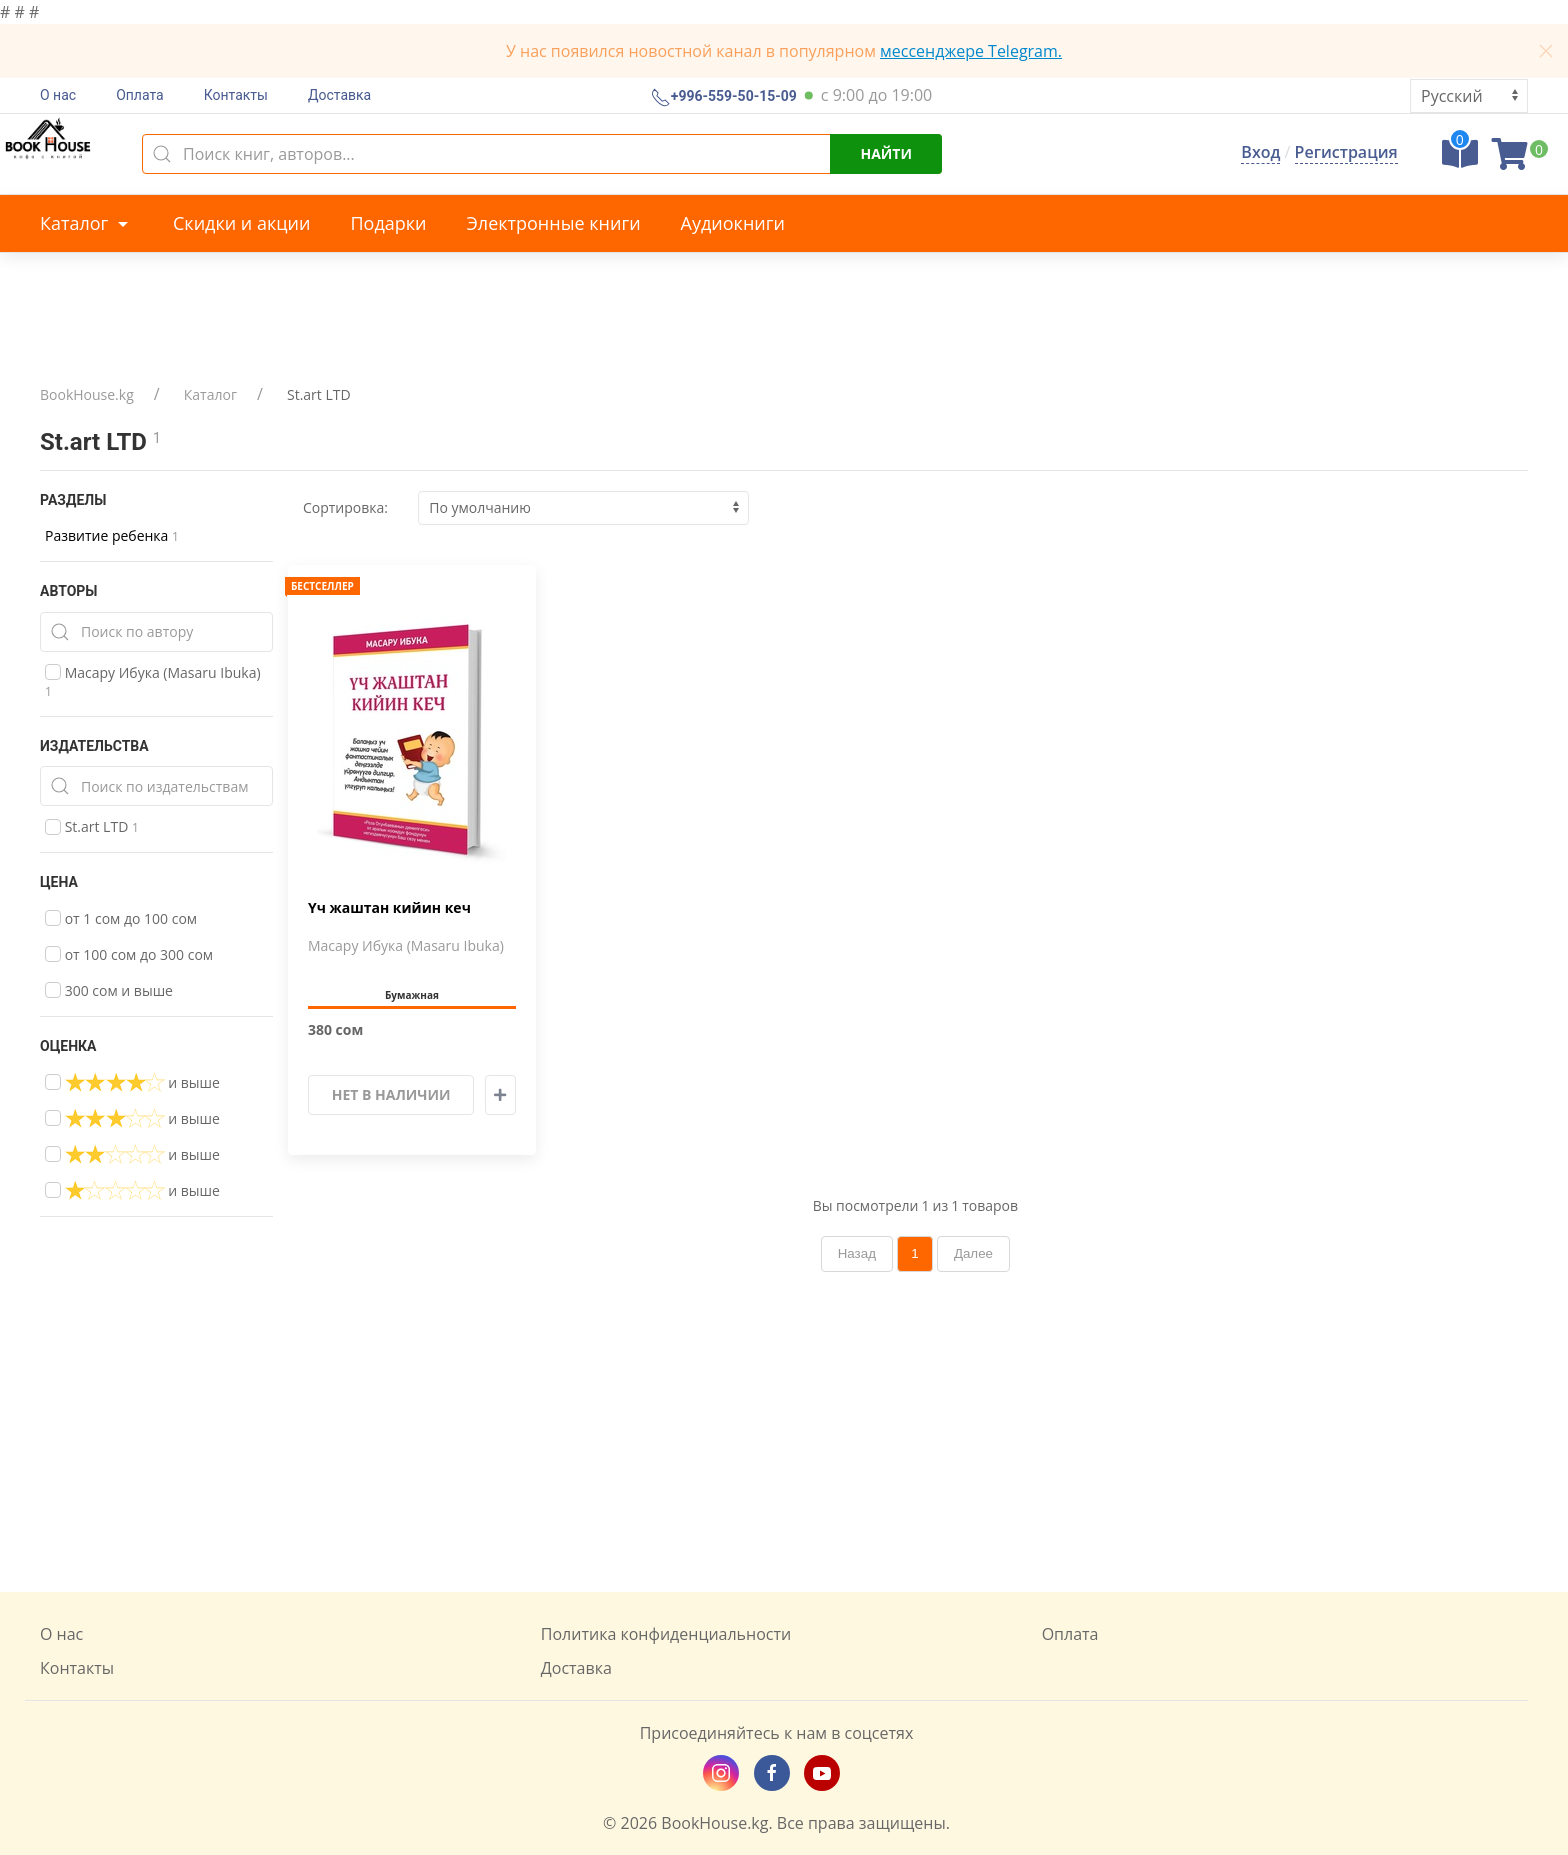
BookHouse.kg (87, 394)
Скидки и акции (241, 223)
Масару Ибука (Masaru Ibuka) (153, 681)
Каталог (86, 223)
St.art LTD (92, 826)
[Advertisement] (784, 1432)
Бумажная (412, 995)
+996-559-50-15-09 (732, 97)
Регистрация (1346, 152)
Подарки (388, 223)
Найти (886, 153)
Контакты (236, 95)
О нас (58, 95)
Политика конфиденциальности (666, 1634)
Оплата (140, 95)
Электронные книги (554, 223)
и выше (132, 1082)
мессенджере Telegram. (971, 51)
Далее (973, 1253)
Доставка (339, 95)
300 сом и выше (109, 990)
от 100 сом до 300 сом (129, 954)
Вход (1260, 152)
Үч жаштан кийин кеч (389, 908)
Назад (857, 1253)
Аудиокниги (733, 223)
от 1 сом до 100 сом (121, 918)
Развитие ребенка (112, 535)
